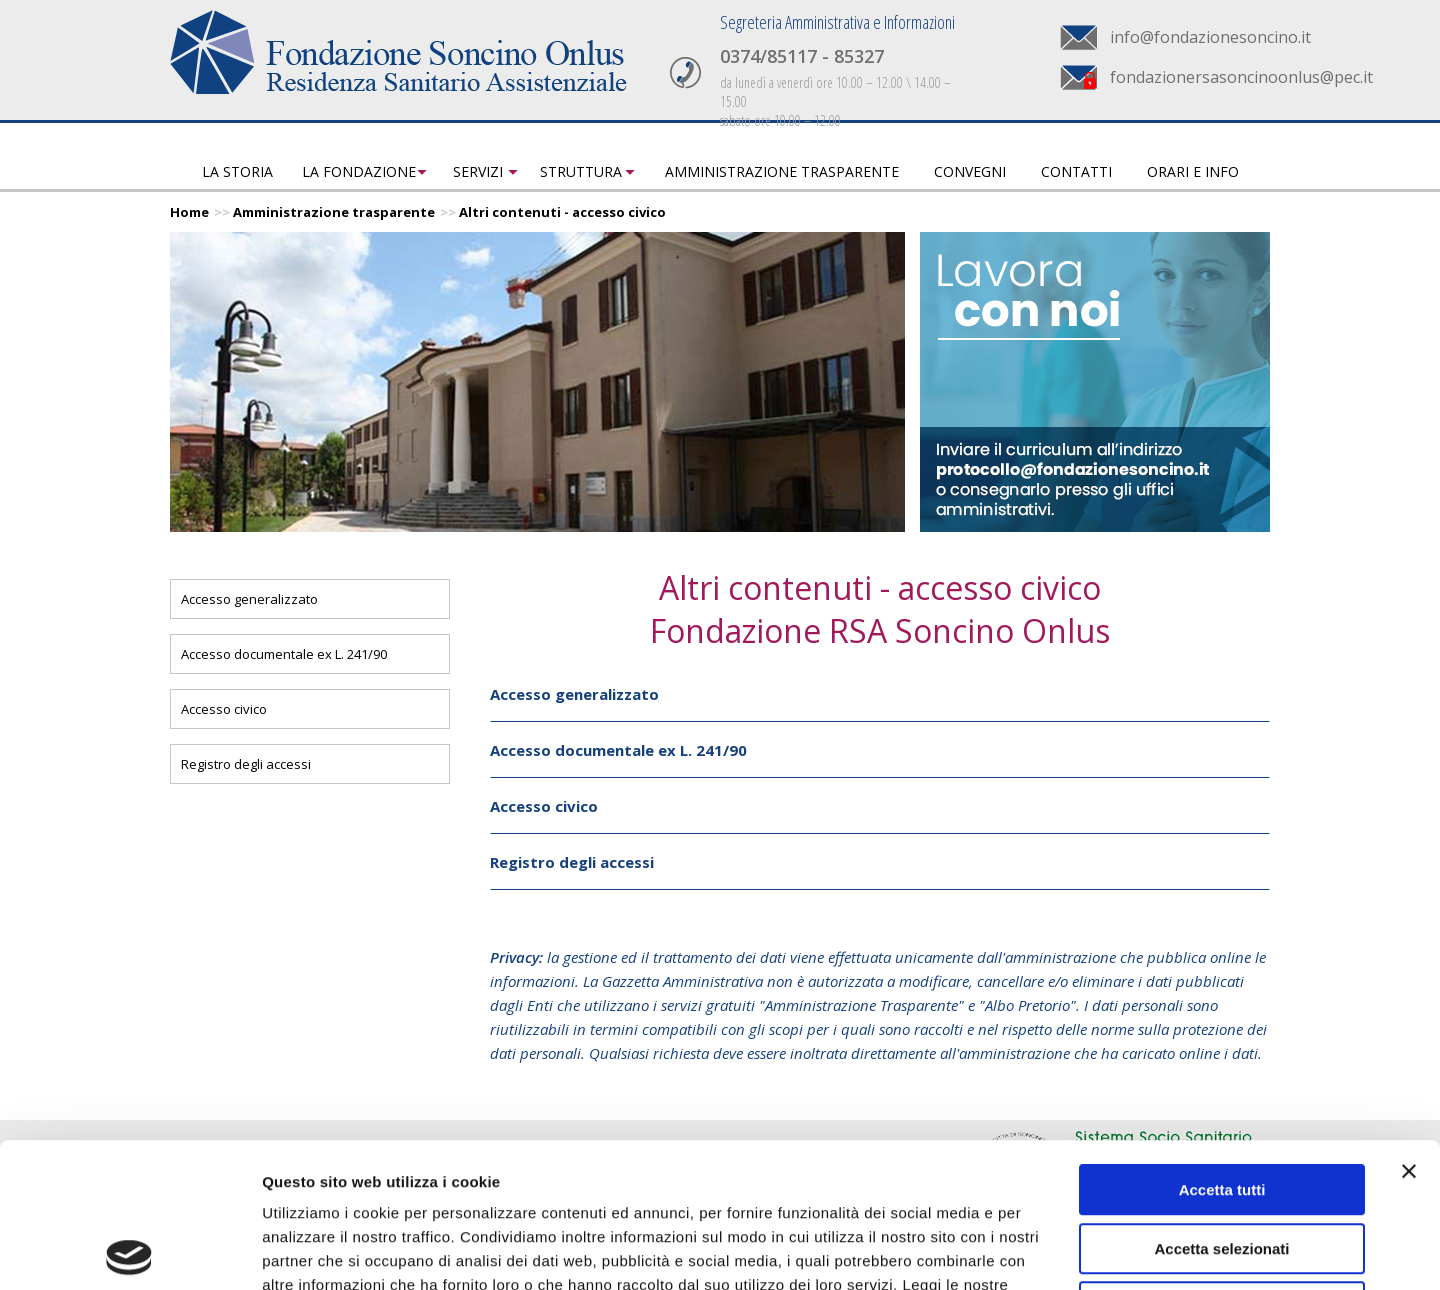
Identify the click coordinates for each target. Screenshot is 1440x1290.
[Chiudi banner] (1409, 1027)
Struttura (581, 171)
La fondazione (359, 171)
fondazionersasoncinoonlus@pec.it (1241, 77)
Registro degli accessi (246, 764)
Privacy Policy (316, 1164)
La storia (237, 171)
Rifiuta (1222, 1162)
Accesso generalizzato (249, 599)
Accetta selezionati (1221, 1104)
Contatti (1076, 171)
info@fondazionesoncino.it (1210, 37)
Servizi (478, 171)
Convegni (970, 171)
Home (189, 212)
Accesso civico (224, 709)
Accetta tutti (1222, 1045)
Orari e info (1193, 171)
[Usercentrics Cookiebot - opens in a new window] (129, 1251)
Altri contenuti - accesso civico (562, 212)
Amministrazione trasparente (782, 171)
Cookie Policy (441, 1164)
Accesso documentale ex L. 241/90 (284, 654)
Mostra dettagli (1052, 1250)
